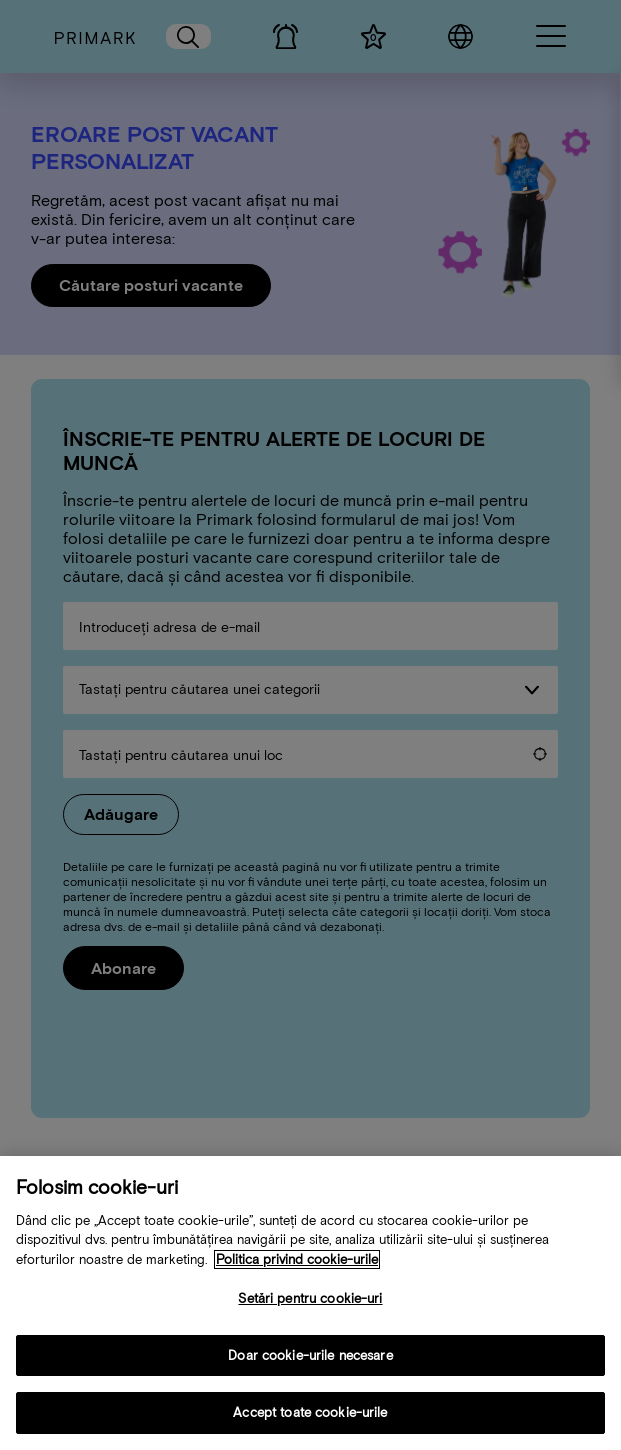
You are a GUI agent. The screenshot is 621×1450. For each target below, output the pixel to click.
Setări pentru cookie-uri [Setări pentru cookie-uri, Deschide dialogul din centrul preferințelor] (310, 1303)
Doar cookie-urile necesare (310, 1360)
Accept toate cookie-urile (310, 1418)
